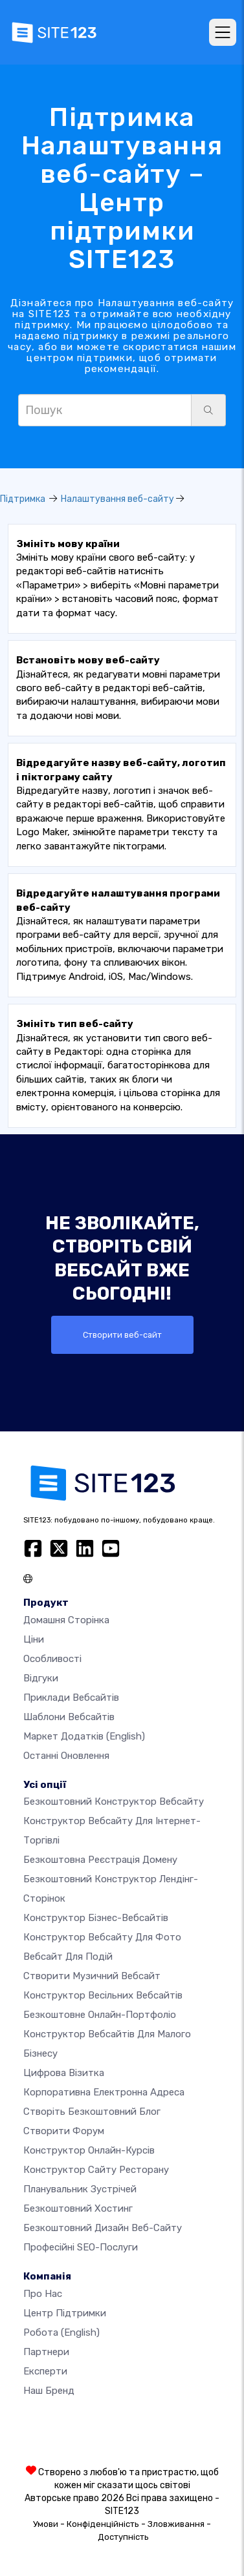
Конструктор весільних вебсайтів (103, 1995)
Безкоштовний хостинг (78, 2208)
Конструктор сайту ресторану (96, 2170)
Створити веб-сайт (122, 1335)
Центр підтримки (64, 2313)
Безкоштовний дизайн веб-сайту (102, 2228)
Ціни (33, 1639)
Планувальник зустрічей (80, 2189)
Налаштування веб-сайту (117, 498)
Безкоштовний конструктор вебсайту (113, 1801)
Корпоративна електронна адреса (103, 2092)
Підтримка (22, 498)
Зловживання (176, 2524)
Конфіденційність (103, 2524)
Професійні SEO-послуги (80, 2247)
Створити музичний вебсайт (92, 1976)
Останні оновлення (66, 1755)
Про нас (42, 2294)
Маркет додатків (84, 1736)
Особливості (52, 1659)
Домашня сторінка (66, 1620)
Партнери (46, 2352)
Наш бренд (48, 2390)
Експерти (45, 2371)
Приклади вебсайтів (71, 1697)
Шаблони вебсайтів (69, 1717)
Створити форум (63, 2131)
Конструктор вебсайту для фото (102, 1937)
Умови (45, 2524)
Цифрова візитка (63, 2073)
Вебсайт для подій (68, 1956)
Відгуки (40, 1678)
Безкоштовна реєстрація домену (100, 1859)
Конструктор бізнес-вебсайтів (95, 1918)
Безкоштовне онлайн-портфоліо (99, 2014)
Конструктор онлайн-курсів (89, 2150)
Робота (61, 2332)
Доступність (123, 2537)
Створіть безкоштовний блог (92, 2111)
